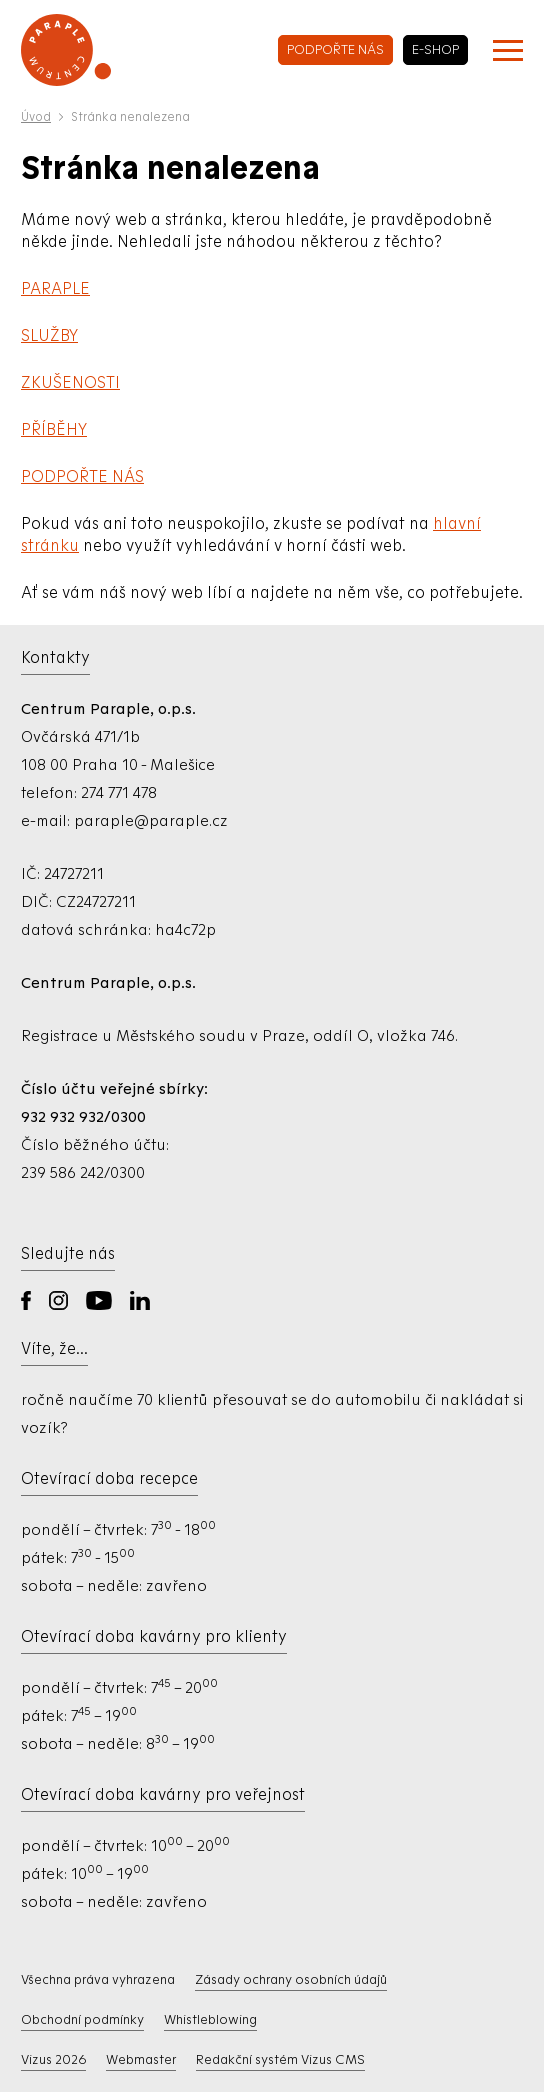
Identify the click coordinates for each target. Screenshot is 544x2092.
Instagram (58, 1300)
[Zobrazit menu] (508, 50)
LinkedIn (140, 1300)
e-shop (435, 49)
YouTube (99, 1300)
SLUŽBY (49, 335)
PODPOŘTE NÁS (82, 476)
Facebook (26, 1300)
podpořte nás (335, 49)
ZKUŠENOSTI (70, 382)
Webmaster (141, 2059)
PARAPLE (55, 288)
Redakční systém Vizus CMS (280, 2059)
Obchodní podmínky (82, 2019)
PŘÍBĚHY (54, 429)
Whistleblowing (210, 2019)
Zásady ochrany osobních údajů (291, 1979)
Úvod (36, 117)
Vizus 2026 (53, 2059)
